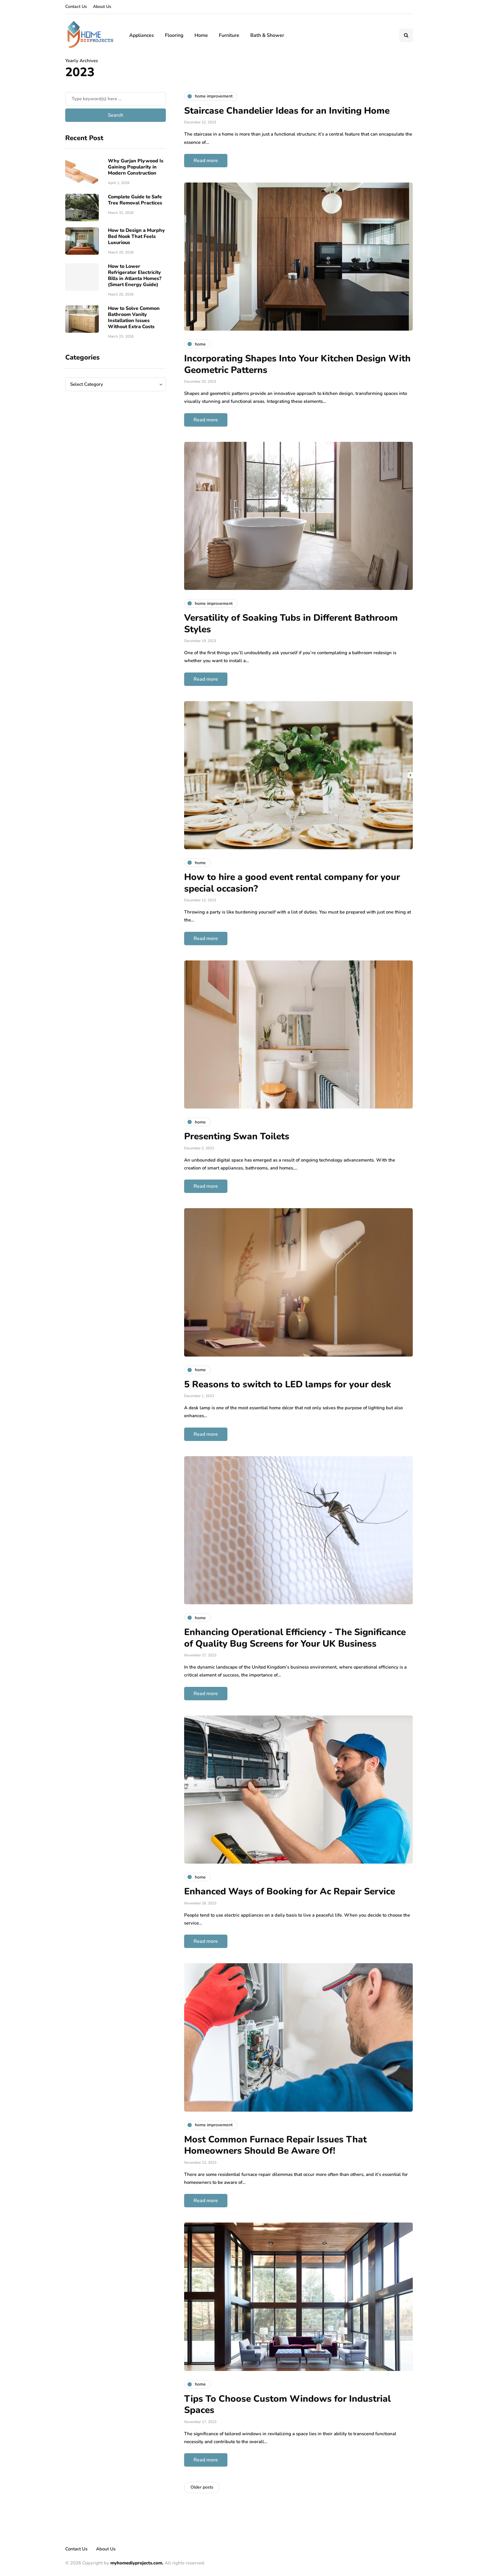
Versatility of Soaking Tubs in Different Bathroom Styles (291, 624)
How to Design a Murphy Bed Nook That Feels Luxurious (136, 236)
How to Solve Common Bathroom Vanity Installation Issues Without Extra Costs (134, 317)
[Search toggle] (406, 35)
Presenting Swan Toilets (236, 1136)
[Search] (115, 98)
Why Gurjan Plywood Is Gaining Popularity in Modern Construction (135, 167)
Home (201, 35)
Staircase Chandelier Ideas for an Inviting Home (287, 111)
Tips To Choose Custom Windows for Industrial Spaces (287, 2405)
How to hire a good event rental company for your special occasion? (292, 883)
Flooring (174, 35)
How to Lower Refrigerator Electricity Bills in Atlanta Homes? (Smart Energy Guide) (134, 275)
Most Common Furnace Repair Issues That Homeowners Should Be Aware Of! (275, 2145)
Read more (206, 160)
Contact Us (76, 6)
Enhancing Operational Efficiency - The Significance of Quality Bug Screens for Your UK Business (295, 1638)
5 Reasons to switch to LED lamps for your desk (287, 1384)
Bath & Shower (267, 35)
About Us (102, 6)
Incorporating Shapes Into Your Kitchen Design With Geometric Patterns (297, 364)
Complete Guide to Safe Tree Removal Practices (135, 199)
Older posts (202, 2487)
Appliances (141, 35)
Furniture (229, 35)
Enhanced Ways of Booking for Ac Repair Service (289, 1891)
